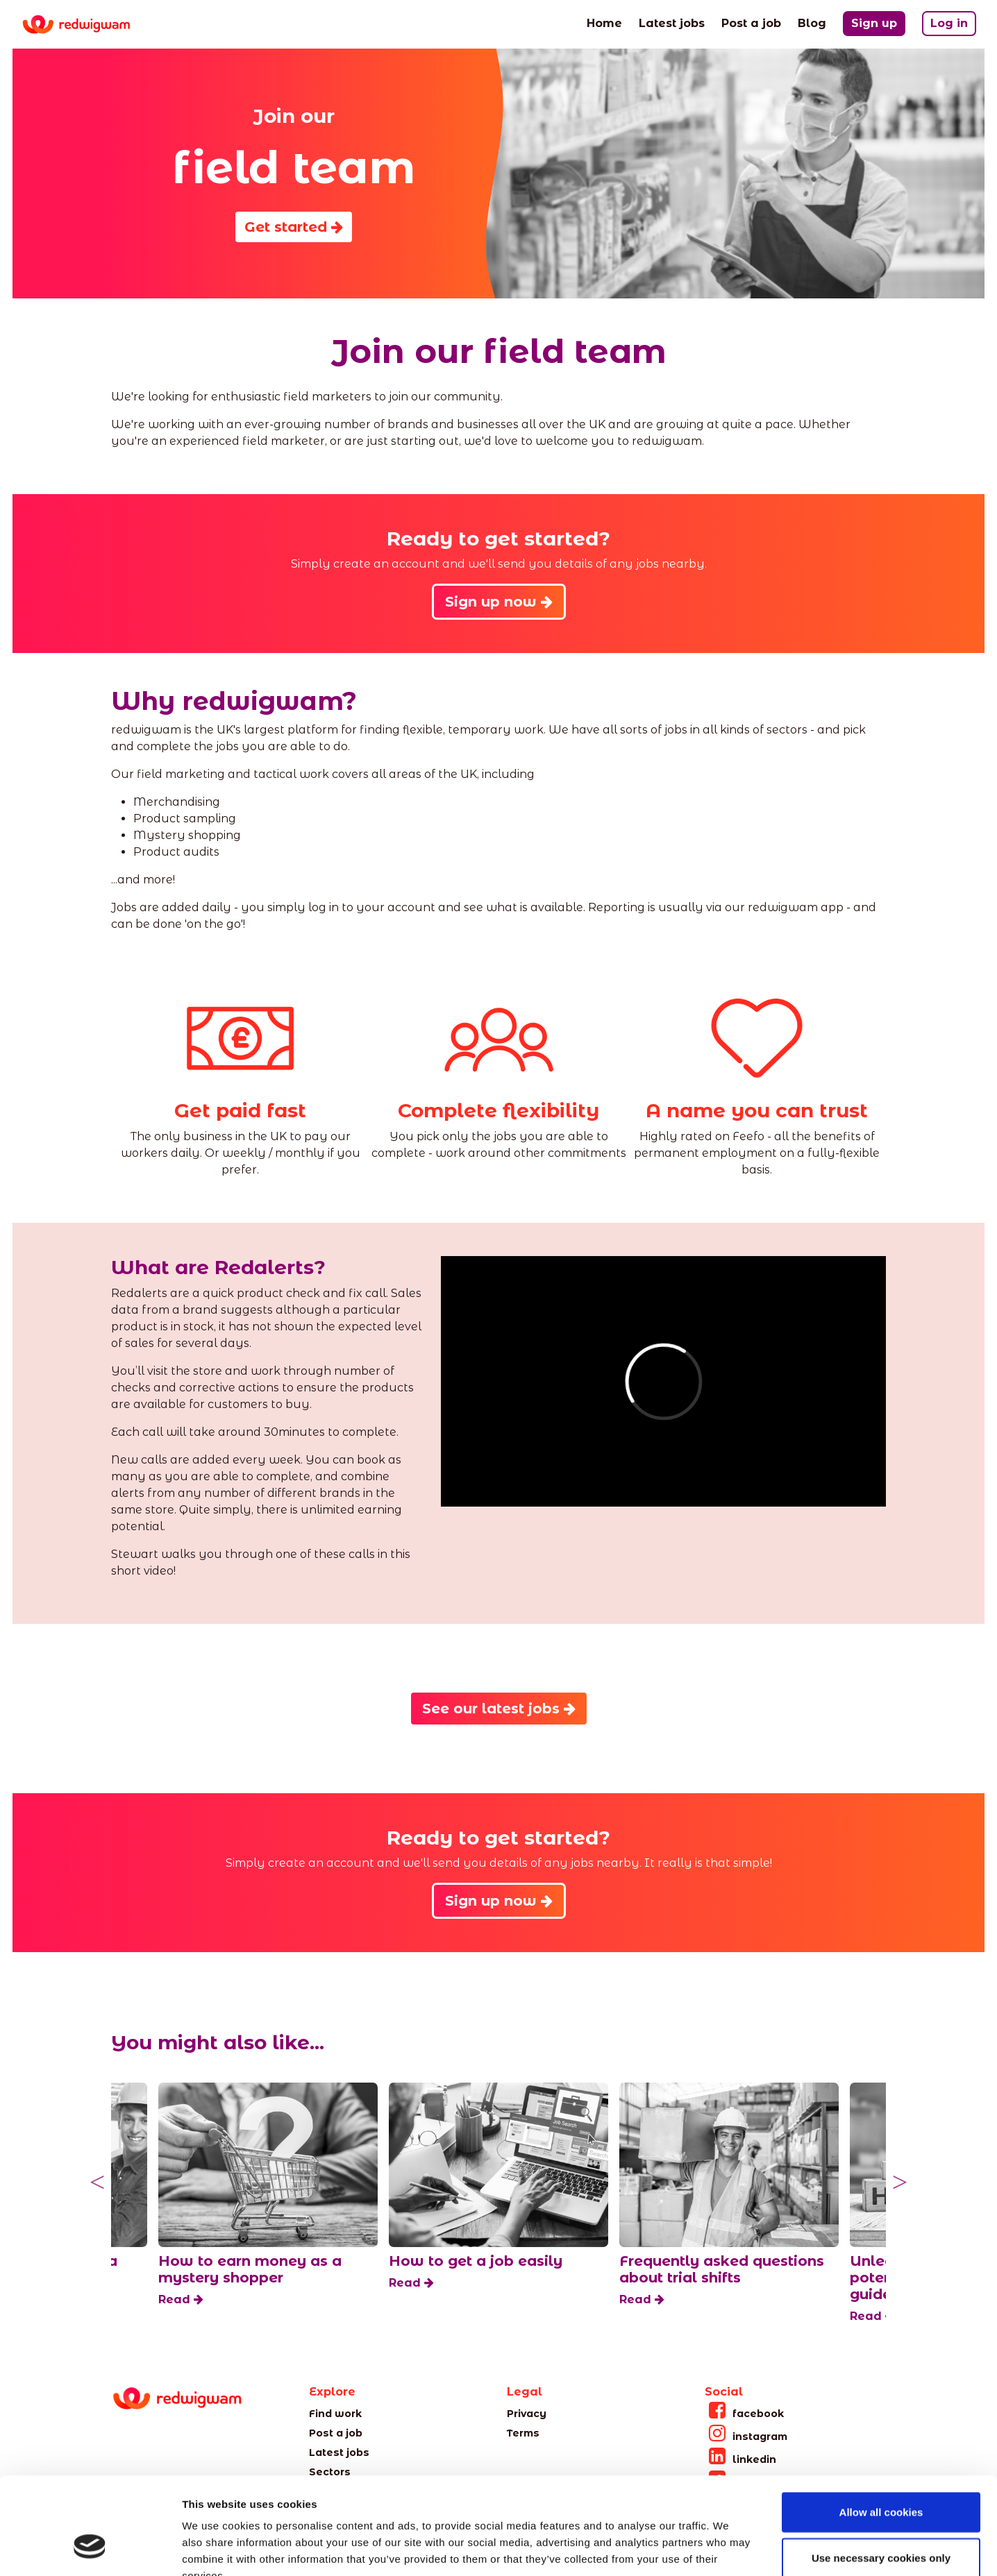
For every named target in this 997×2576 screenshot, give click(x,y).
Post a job (751, 22)
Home (604, 22)
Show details (728, 2548)
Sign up (874, 23)
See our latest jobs (499, 1708)
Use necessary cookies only (881, 2474)
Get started (293, 227)
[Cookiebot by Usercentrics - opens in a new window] (90, 2549)
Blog (812, 22)
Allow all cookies (881, 2428)
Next (900, 2182)
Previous (97, 2182)
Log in (949, 23)
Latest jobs (672, 22)
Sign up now (499, 601)
